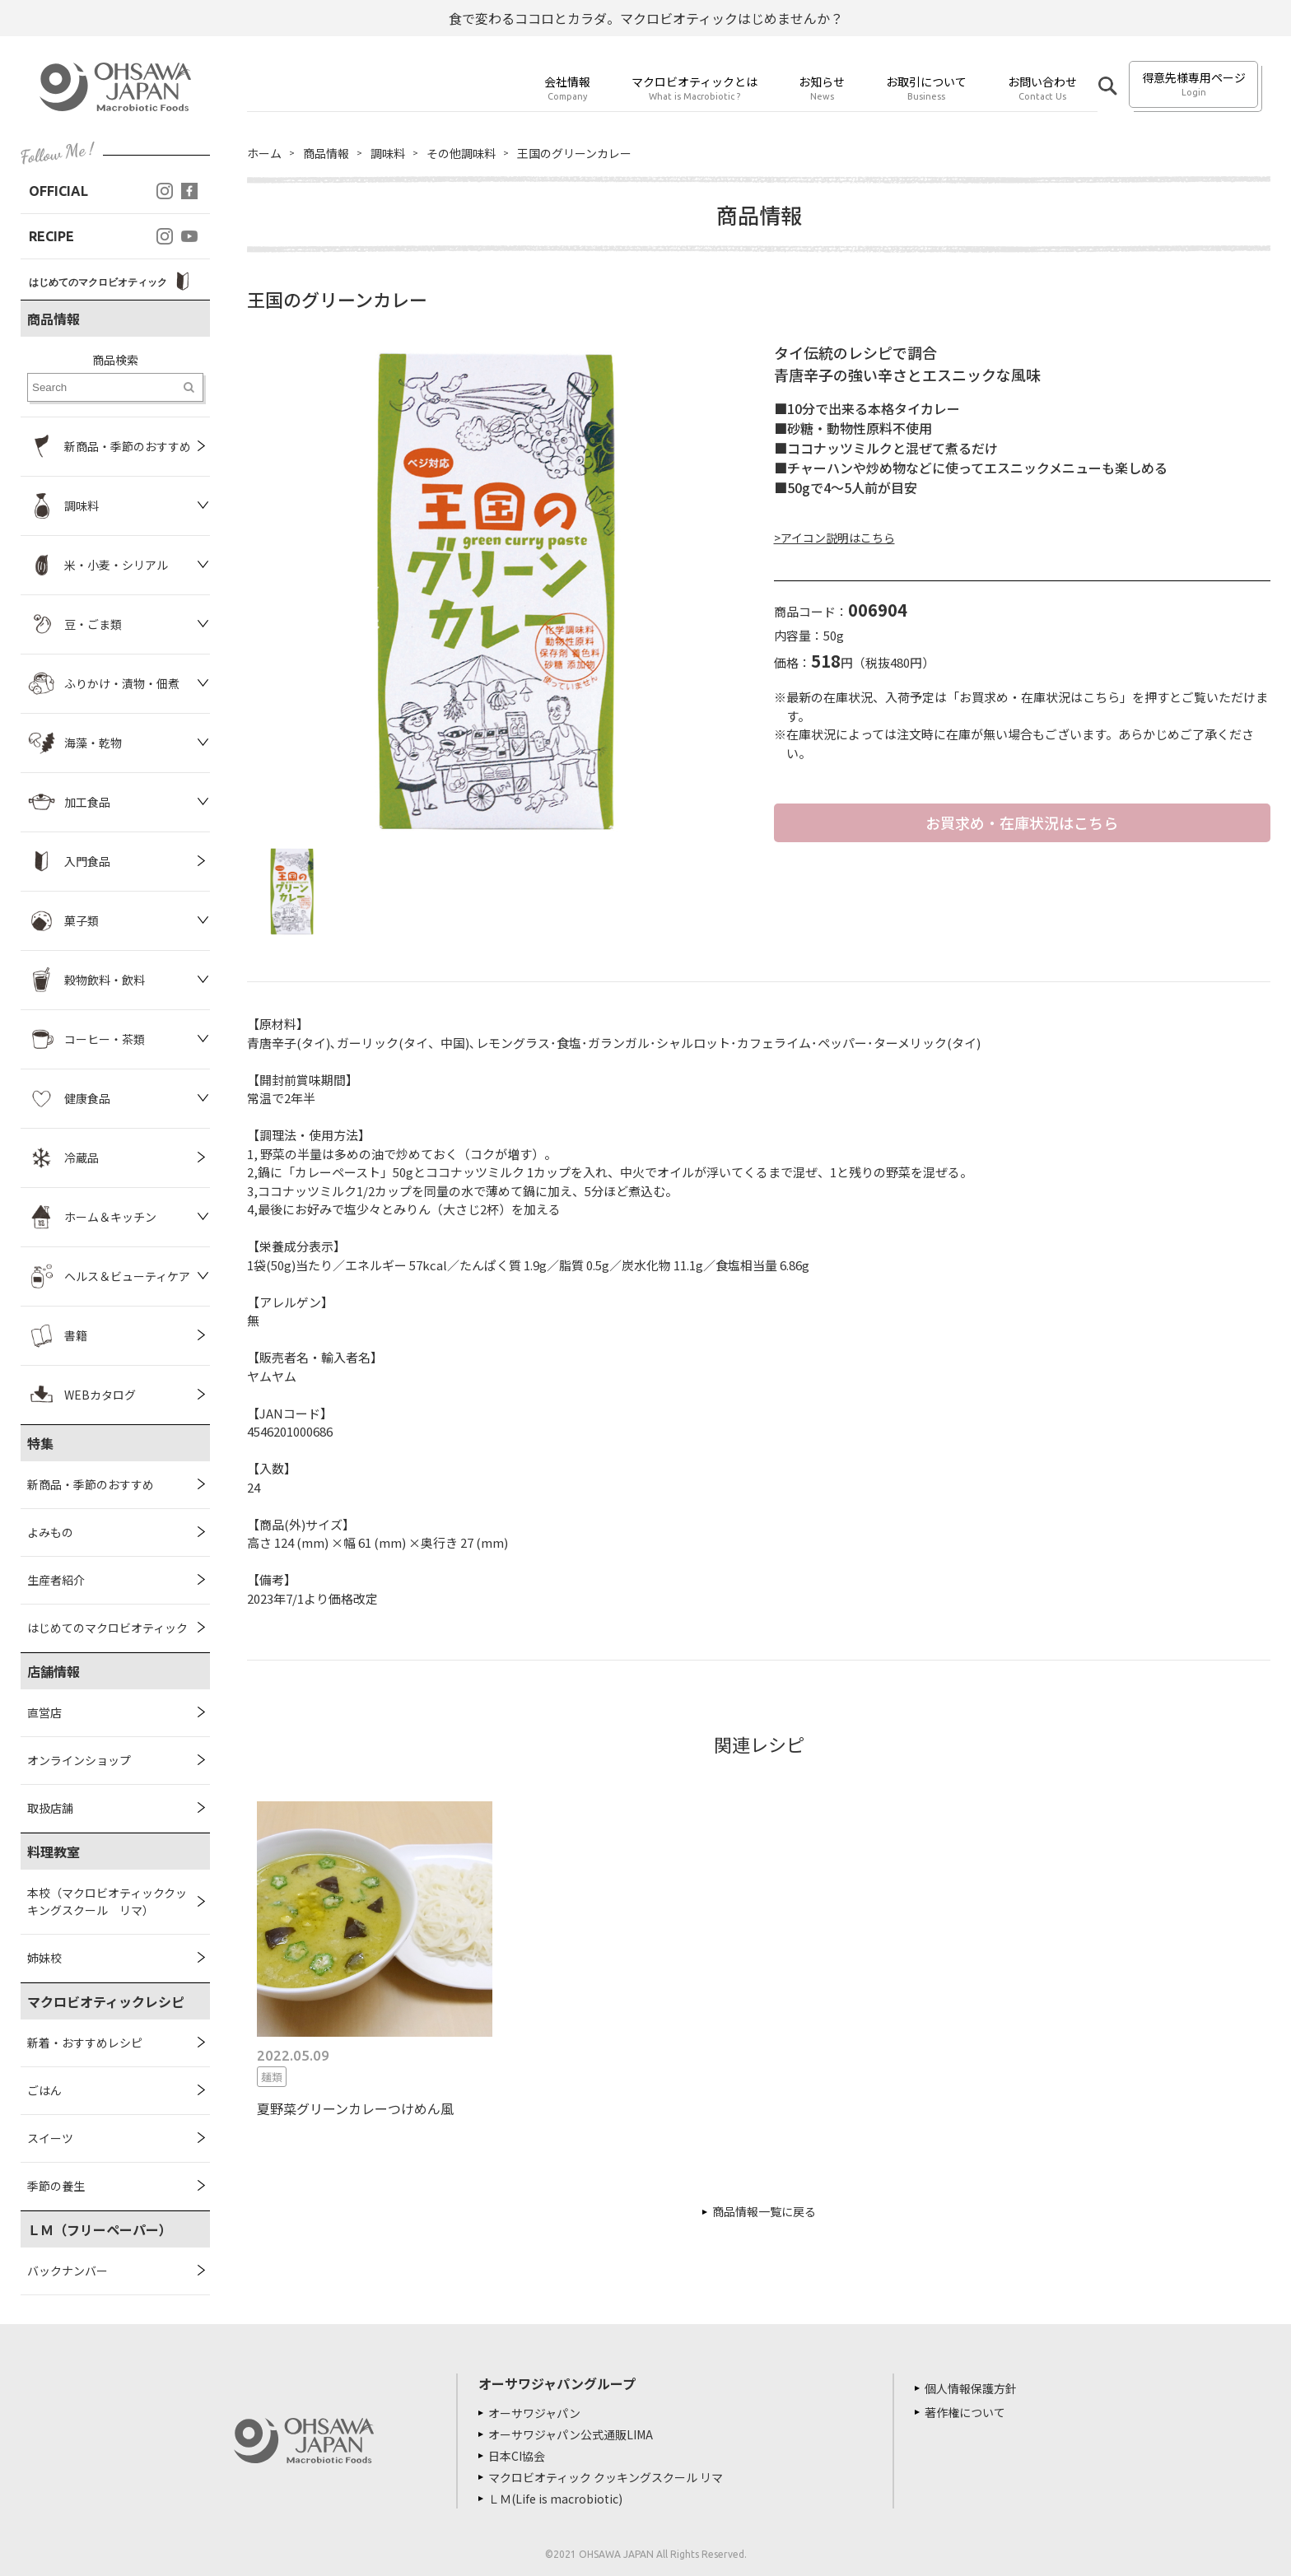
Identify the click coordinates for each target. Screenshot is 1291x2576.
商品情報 (326, 153)
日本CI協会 (516, 2456)
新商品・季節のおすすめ (90, 1484)
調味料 (388, 153)
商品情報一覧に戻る (764, 2211)
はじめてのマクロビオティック (107, 1627)
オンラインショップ (79, 1760)
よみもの (50, 1532)
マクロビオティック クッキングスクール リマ (605, 2477)
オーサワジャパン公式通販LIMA (570, 2434)
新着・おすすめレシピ (84, 2042)
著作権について (965, 2412)
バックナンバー (67, 2270)
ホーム (264, 153)
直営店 (44, 1712)
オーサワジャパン (534, 2413)
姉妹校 (44, 1957)
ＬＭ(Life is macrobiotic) (555, 2498)
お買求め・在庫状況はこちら (1021, 822)
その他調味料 (461, 153)
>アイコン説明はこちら (834, 537)
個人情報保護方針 (971, 2388)
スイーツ (50, 2138)
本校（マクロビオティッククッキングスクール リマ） (107, 1901)
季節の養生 (56, 2186)
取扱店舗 (50, 1808)
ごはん (44, 2090)
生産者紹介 (56, 1580)
